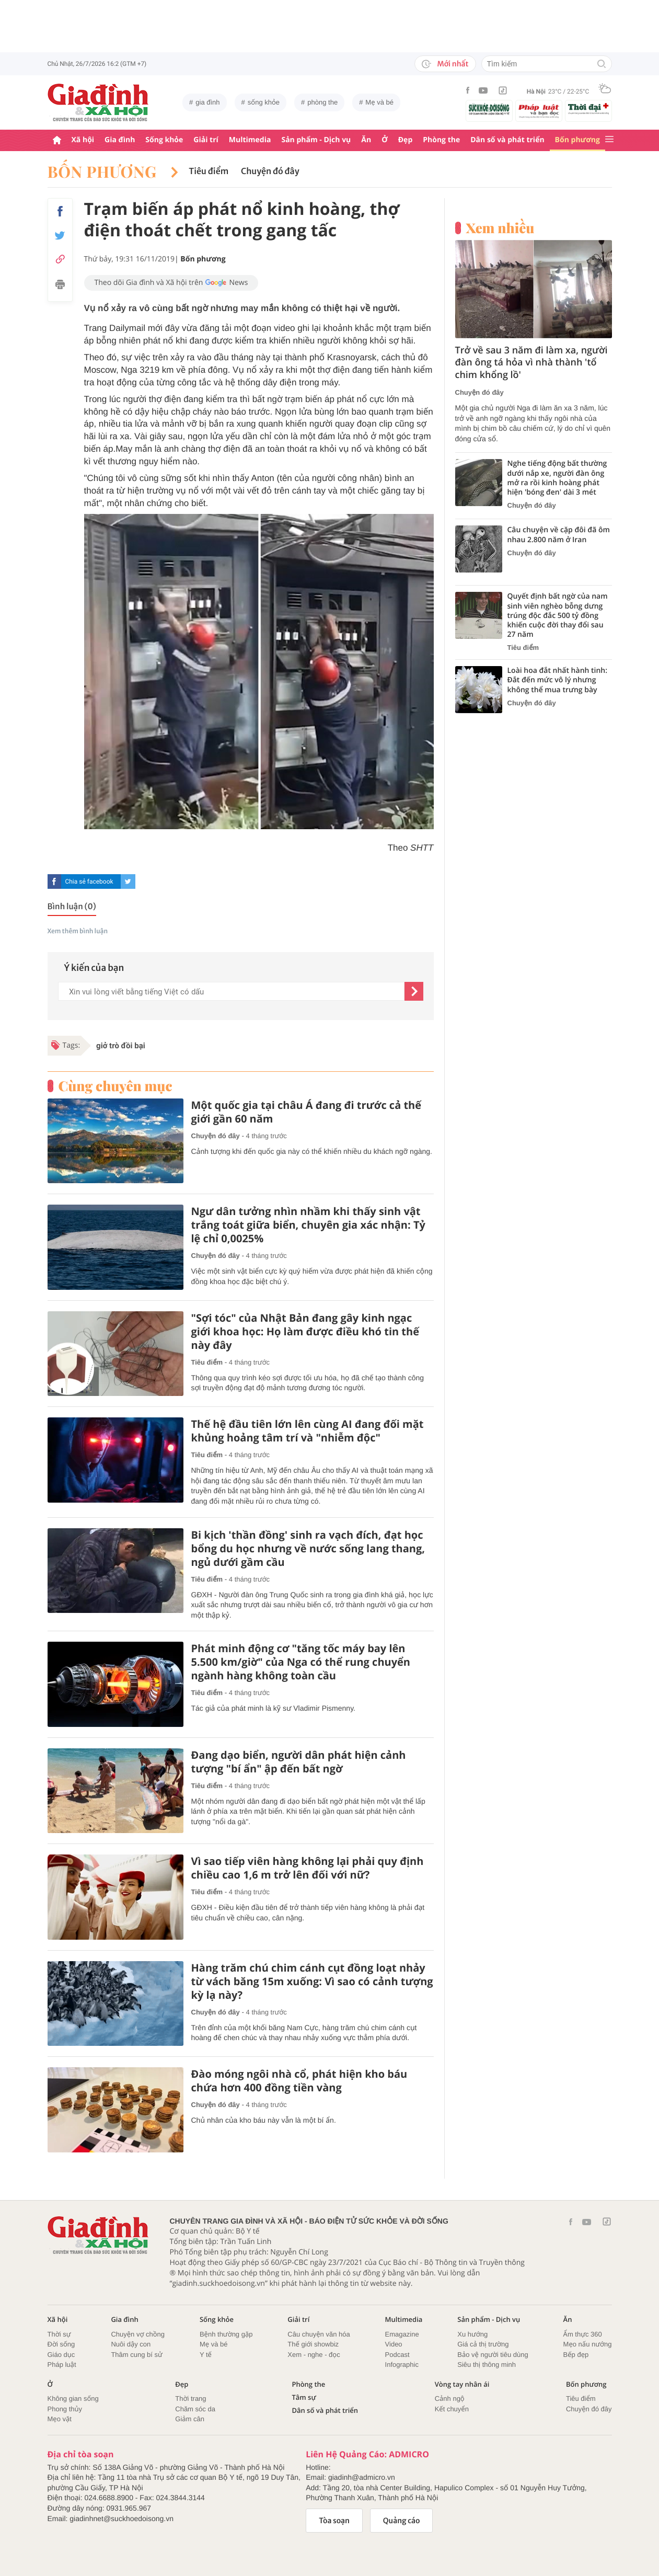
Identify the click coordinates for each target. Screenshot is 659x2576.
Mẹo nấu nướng (587, 2344)
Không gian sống (73, 2398)
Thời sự (59, 2334)
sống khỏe (264, 102)
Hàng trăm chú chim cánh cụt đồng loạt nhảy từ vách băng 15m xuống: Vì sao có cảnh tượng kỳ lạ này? (312, 1981)
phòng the (322, 102)
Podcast (397, 2355)
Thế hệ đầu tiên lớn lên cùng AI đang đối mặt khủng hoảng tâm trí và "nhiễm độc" (307, 1431)
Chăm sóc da (195, 2409)
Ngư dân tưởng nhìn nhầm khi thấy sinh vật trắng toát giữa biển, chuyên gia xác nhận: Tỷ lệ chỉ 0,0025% (308, 1225)
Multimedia (250, 140)
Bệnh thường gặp (226, 2334)
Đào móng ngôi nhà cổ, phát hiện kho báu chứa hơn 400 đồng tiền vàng (299, 2080)
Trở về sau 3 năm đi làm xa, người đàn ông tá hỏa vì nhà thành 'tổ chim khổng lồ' (531, 363)
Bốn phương (577, 140)
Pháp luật (62, 2364)
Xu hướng (472, 2334)
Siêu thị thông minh (486, 2364)
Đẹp (405, 140)
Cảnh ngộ (450, 2398)
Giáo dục (61, 2355)
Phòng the (441, 140)
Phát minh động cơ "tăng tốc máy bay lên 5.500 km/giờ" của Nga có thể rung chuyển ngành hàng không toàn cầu (301, 1662)
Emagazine (402, 2334)
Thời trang (190, 2398)
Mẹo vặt (60, 2419)
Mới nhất (445, 63)
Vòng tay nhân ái (462, 2384)
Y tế (206, 2355)
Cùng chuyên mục (115, 1086)
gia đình (207, 102)
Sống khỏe (164, 140)
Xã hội (83, 140)
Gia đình (120, 140)
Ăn (366, 140)
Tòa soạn (334, 2520)
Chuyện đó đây (270, 171)
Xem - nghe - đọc (313, 2355)
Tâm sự (304, 2397)
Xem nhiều (500, 228)
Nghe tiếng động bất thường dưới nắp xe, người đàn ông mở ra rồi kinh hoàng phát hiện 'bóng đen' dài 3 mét (557, 478)
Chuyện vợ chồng (138, 2334)
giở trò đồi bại (120, 1045)
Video (393, 2344)
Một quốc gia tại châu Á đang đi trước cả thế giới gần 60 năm (306, 1112)
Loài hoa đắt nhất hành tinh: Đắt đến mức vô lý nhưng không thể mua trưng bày (557, 680)
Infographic (402, 2364)
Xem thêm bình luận (78, 931)
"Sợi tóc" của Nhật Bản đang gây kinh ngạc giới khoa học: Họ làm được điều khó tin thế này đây (305, 1331)
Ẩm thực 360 (582, 2334)
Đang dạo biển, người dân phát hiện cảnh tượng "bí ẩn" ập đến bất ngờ (298, 1762)
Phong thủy (65, 2409)
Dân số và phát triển (507, 140)
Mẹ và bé (379, 102)
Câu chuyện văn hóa (318, 2334)
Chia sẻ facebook (89, 881)
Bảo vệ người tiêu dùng (492, 2355)
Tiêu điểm (208, 171)
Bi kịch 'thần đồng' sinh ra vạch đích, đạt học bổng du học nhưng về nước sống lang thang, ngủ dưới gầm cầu (308, 1548)
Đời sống (61, 2344)
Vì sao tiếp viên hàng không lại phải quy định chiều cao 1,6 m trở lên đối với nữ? (307, 1868)
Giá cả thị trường (482, 2344)
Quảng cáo (401, 2520)
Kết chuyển (452, 2409)
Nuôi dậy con (131, 2344)
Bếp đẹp (576, 2355)
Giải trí (205, 140)
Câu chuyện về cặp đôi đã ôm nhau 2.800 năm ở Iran (558, 534)
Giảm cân (189, 2419)
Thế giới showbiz (313, 2344)
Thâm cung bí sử (136, 2355)
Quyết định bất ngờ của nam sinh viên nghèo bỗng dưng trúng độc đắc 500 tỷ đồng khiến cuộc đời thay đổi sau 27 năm (557, 615)
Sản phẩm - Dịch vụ (316, 140)
